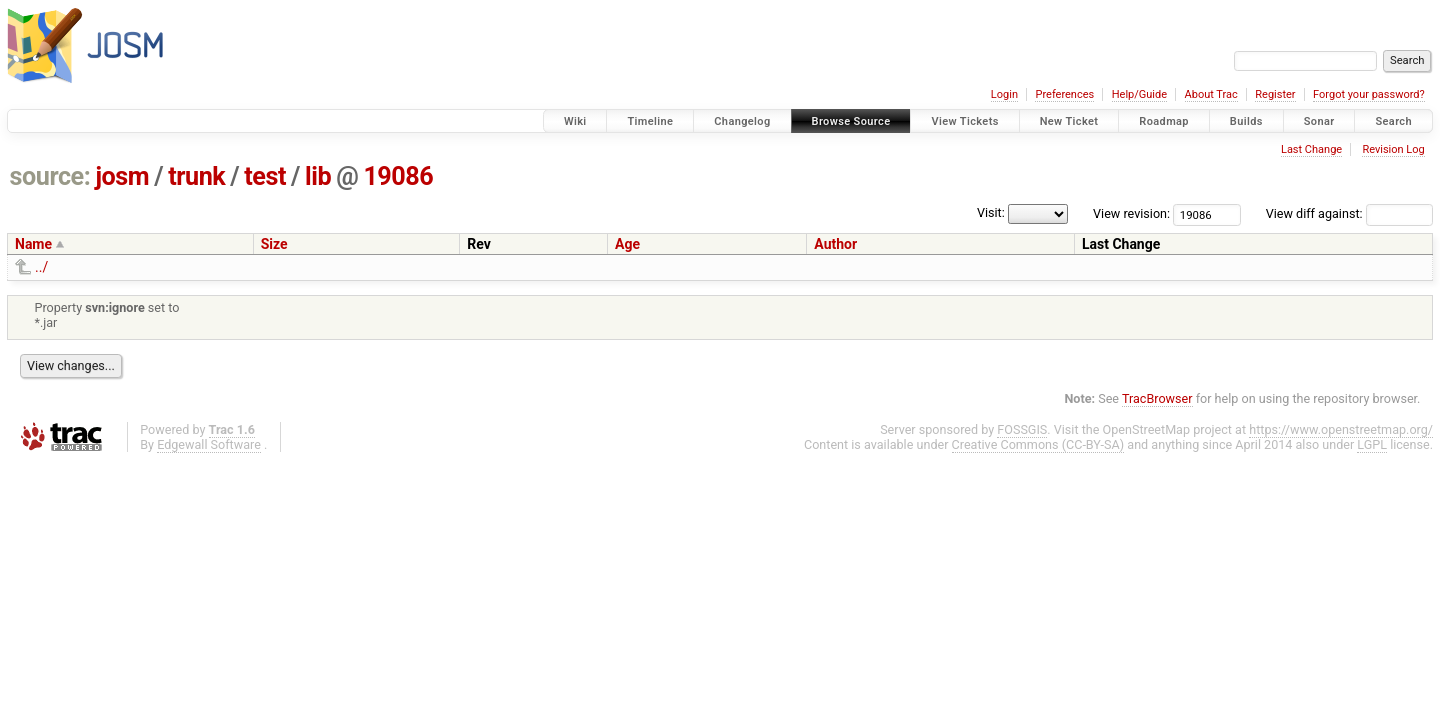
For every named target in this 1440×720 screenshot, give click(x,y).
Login (1004, 94)
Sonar (1319, 121)
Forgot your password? (1369, 94)
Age (627, 244)
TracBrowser (1157, 398)
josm (122, 176)
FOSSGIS (1022, 429)
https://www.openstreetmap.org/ (1341, 429)
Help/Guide (1139, 94)
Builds (1246, 121)
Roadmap (1164, 121)
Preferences (1064, 94)
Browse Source (851, 121)
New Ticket (1069, 121)
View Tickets (964, 121)
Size (274, 244)
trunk (196, 176)
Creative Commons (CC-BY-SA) (1038, 444)
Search (1393, 121)
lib (318, 176)
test (265, 176)
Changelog (742, 121)
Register (1275, 94)
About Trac (1211, 94)
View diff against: (1349, 213)
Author (835, 244)
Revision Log (1393, 149)
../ (41, 267)
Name (33, 244)
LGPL (1372, 444)
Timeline (650, 121)
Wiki (575, 121)
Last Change (1311, 149)
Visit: (991, 212)
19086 (398, 176)
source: (50, 176)
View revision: (1131, 213)
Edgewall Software (209, 444)
